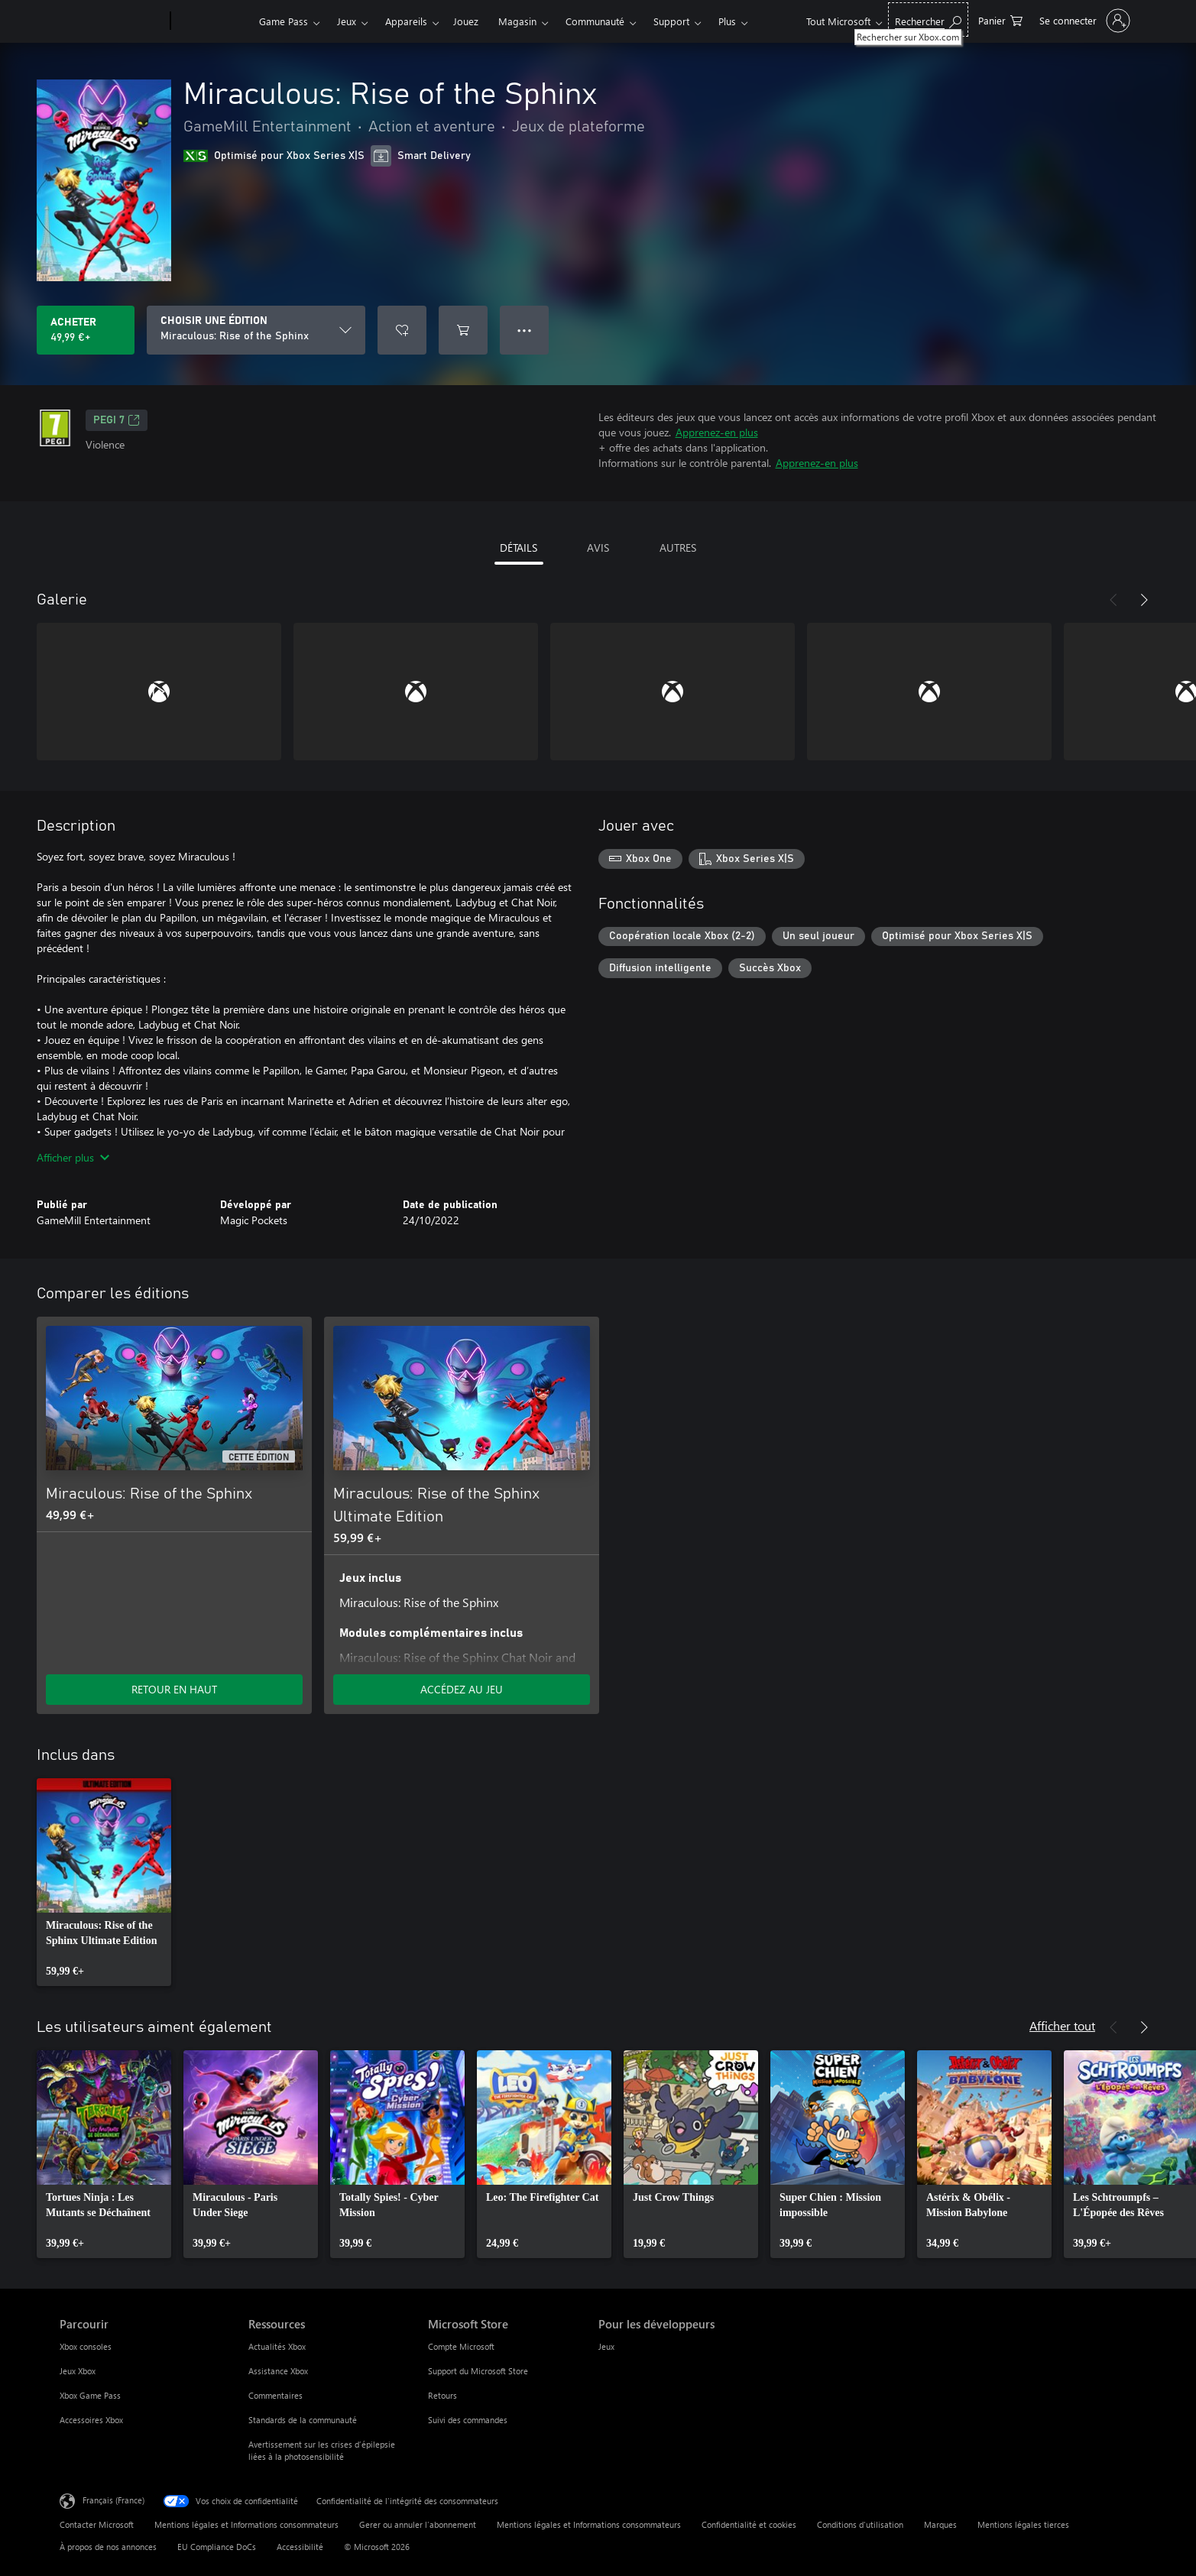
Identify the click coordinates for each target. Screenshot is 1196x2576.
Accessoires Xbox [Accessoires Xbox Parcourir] (91, 2420)
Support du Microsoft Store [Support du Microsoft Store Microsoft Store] (478, 2371)
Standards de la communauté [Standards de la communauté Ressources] (302, 2420)
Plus (727, 21)
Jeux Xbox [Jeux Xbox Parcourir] (78, 2371)
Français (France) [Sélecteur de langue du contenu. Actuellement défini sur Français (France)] (113, 2500)
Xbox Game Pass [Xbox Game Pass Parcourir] (90, 2395)
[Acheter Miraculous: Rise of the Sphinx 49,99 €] (86, 330)
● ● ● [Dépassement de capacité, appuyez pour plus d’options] (524, 330)
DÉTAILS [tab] (518, 547)
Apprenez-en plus (717, 432)
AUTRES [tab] (678, 547)
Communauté (595, 21)
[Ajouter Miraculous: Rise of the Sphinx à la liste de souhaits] (402, 330)
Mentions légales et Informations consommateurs (246, 2524)
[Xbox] (213, 21)
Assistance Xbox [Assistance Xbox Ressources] (278, 2371)
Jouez (465, 21)
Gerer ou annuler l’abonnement (417, 2524)
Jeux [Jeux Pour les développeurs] (606, 2346)
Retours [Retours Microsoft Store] (442, 2395)
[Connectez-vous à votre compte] (1083, 20)
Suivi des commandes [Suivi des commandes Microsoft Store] (467, 2420)
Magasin (517, 21)
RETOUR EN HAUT (174, 1689)
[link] (104, 1882)
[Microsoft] (112, 21)
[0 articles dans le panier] (1000, 19)
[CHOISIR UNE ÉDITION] (256, 330)
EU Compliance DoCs (216, 2547)
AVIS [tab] (598, 547)
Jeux (346, 21)
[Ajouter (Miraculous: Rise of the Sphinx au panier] (463, 330)
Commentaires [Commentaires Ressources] (275, 2395)
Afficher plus (73, 1157)
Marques (940, 2524)
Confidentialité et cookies (749, 2524)
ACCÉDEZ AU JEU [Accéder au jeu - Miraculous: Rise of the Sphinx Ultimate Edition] (461, 1689)
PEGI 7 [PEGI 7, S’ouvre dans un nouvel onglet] (116, 420)
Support (671, 21)
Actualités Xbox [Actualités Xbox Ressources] (277, 2346)
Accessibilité (300, 2547)
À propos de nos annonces (108, 2547)
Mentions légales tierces (1023, 2524)
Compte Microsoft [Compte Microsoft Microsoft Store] (461, 2346)
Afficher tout (1062, 2025)
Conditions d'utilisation (860, 2524)
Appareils (406, 21)
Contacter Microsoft (97, 2524)
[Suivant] (1144, 600)
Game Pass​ (283, 21)
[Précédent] (1113, 600)
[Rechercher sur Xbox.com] (928, 19)
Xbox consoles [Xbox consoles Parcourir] (86, 2346)
